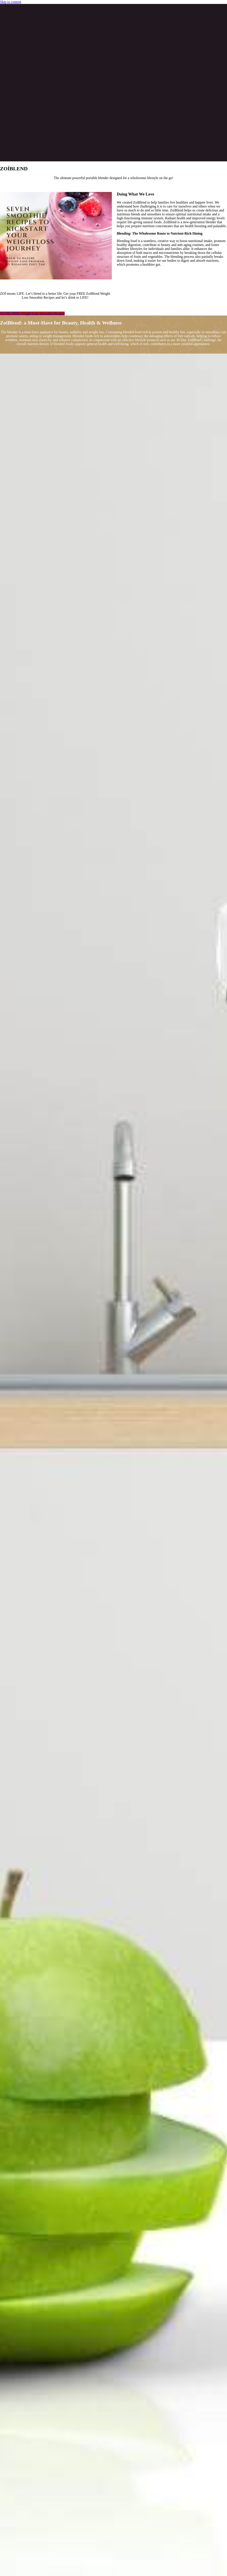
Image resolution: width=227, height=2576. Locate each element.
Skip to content (10, 2)
